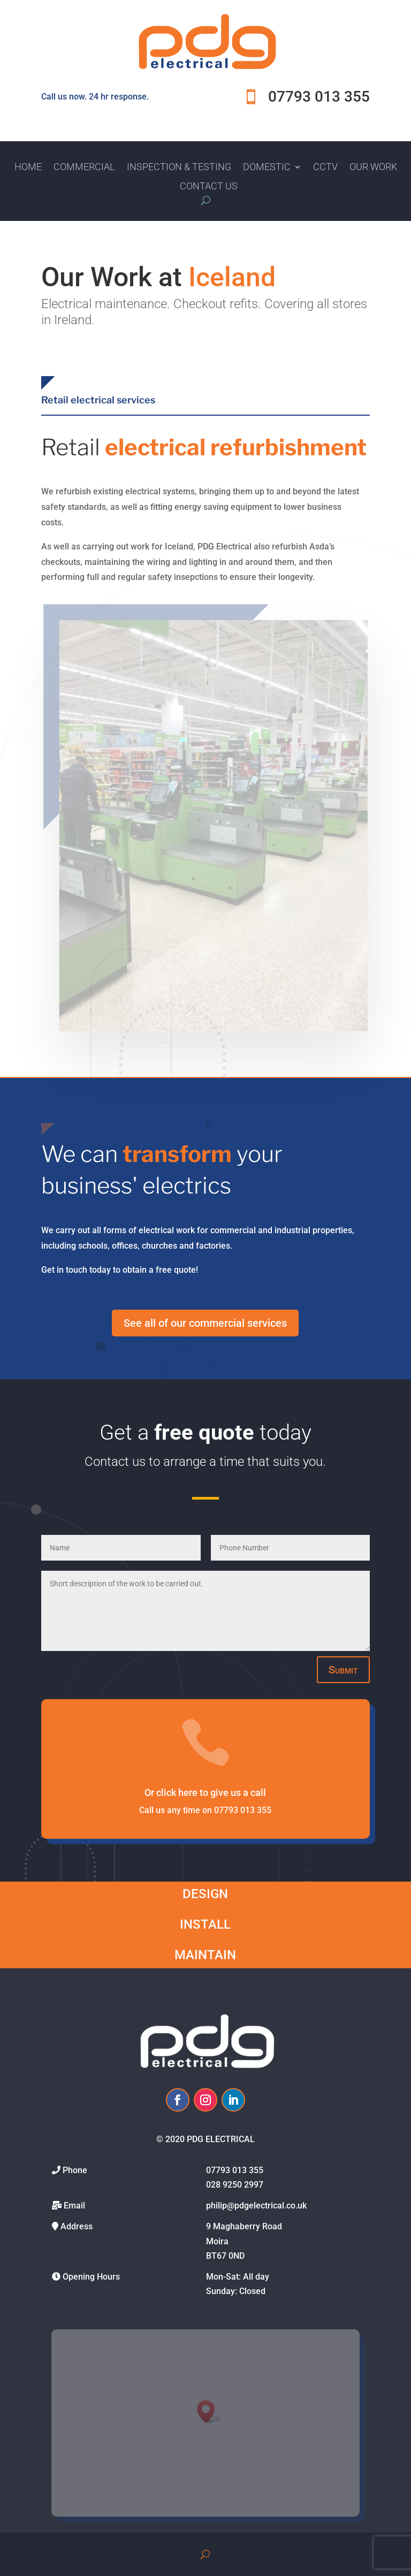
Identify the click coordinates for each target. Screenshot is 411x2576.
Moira (217, 2241)
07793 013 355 (234, 2170)
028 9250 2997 (234, 2185)
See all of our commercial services (205, 1323)
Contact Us (209, 186)
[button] (209, 2411)
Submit (343, 1669)
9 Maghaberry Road (244, 2226)
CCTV (325, 167)
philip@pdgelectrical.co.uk (256, 2205)
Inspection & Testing (179, 167)
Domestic (267, 167)
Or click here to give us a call (205, 1792)
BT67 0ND (225, 2256)
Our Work (373, 167)
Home (28, 167)
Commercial (84, 167)
